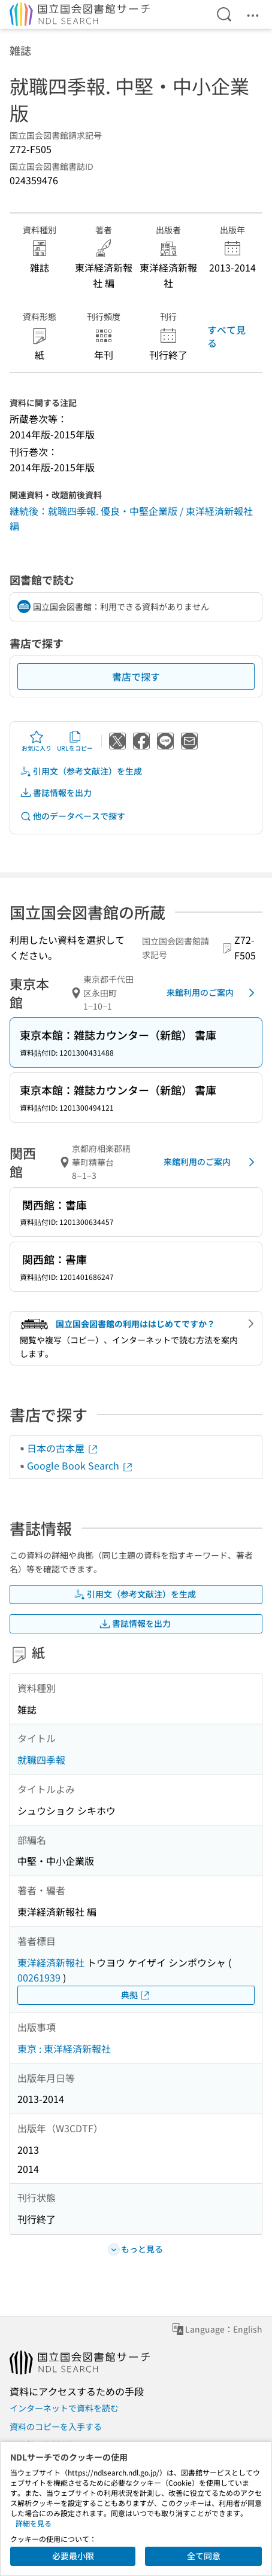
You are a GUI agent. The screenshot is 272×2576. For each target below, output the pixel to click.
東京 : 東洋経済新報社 (64, 2048)
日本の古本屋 (63, 1448)
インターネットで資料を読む (64, 2408)
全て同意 (203, 2556)
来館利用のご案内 (213, 993)
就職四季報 (41, 1759)
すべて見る (226, 336)
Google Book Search (80, 1465)
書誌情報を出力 (56, 792)
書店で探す (136, 676)
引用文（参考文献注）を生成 (81, 771)
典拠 (136, 1995)
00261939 (39, 1977)
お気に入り (37, 741)
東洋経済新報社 (50, 1962)
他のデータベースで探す (72, 816)
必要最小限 (73, 2556)
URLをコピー (75, 741)
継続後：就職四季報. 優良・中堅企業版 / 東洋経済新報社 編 (131, 519)
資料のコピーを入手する (56, 2426)
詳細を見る (34, 2523)
